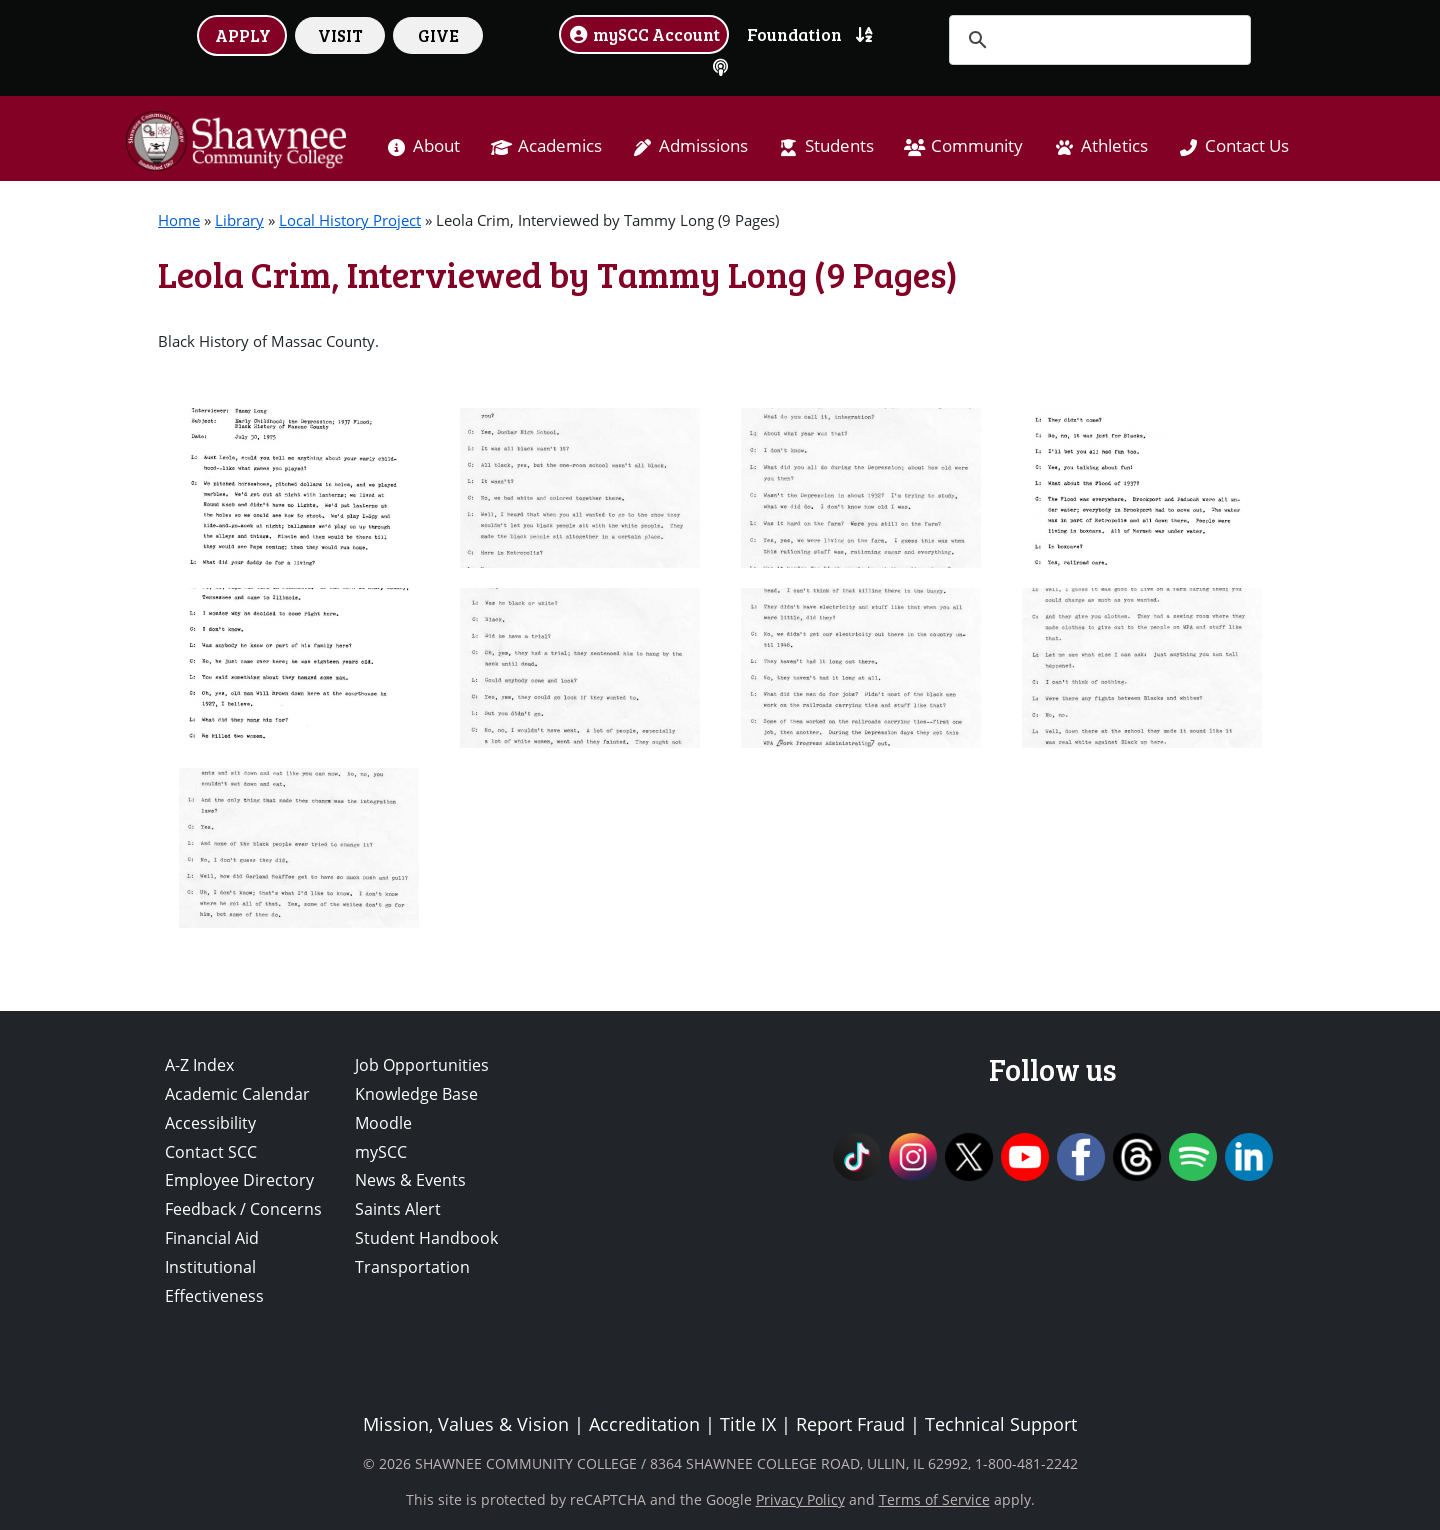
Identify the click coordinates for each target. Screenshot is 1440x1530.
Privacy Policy (800, 1499)
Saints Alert (398, 1209)
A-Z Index (199, 1065)
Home (179, 220)
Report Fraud (850, 1424)
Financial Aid (212, 1238)
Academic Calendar (237, 1094)
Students (839, 145)
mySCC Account (644, 34)
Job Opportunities (422, 1065)
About (436, 145)
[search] (1097, 40)
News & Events (410, 1180)
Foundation (794, 34)
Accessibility (210, 1123)
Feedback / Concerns (243, 1209)
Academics (560, 145)
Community (977, 145)
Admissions (703, 145)
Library (239, 220)
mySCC (381, 1152)
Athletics (1114, 145)
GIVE (438, 35)
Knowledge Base (416, 1094)
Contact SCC (211, 1152)
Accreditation (644, 1424)
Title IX (748, 1424)
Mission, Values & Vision (466, 1424)
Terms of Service (934, 1499)
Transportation (412, 1267)
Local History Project (350, 220)
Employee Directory (239, 1180)
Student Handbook (426, 1238)
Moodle (383, 1123)
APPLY (243, 35)
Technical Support (1001, 1424)
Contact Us (1247, 145)
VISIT (340, 35)
